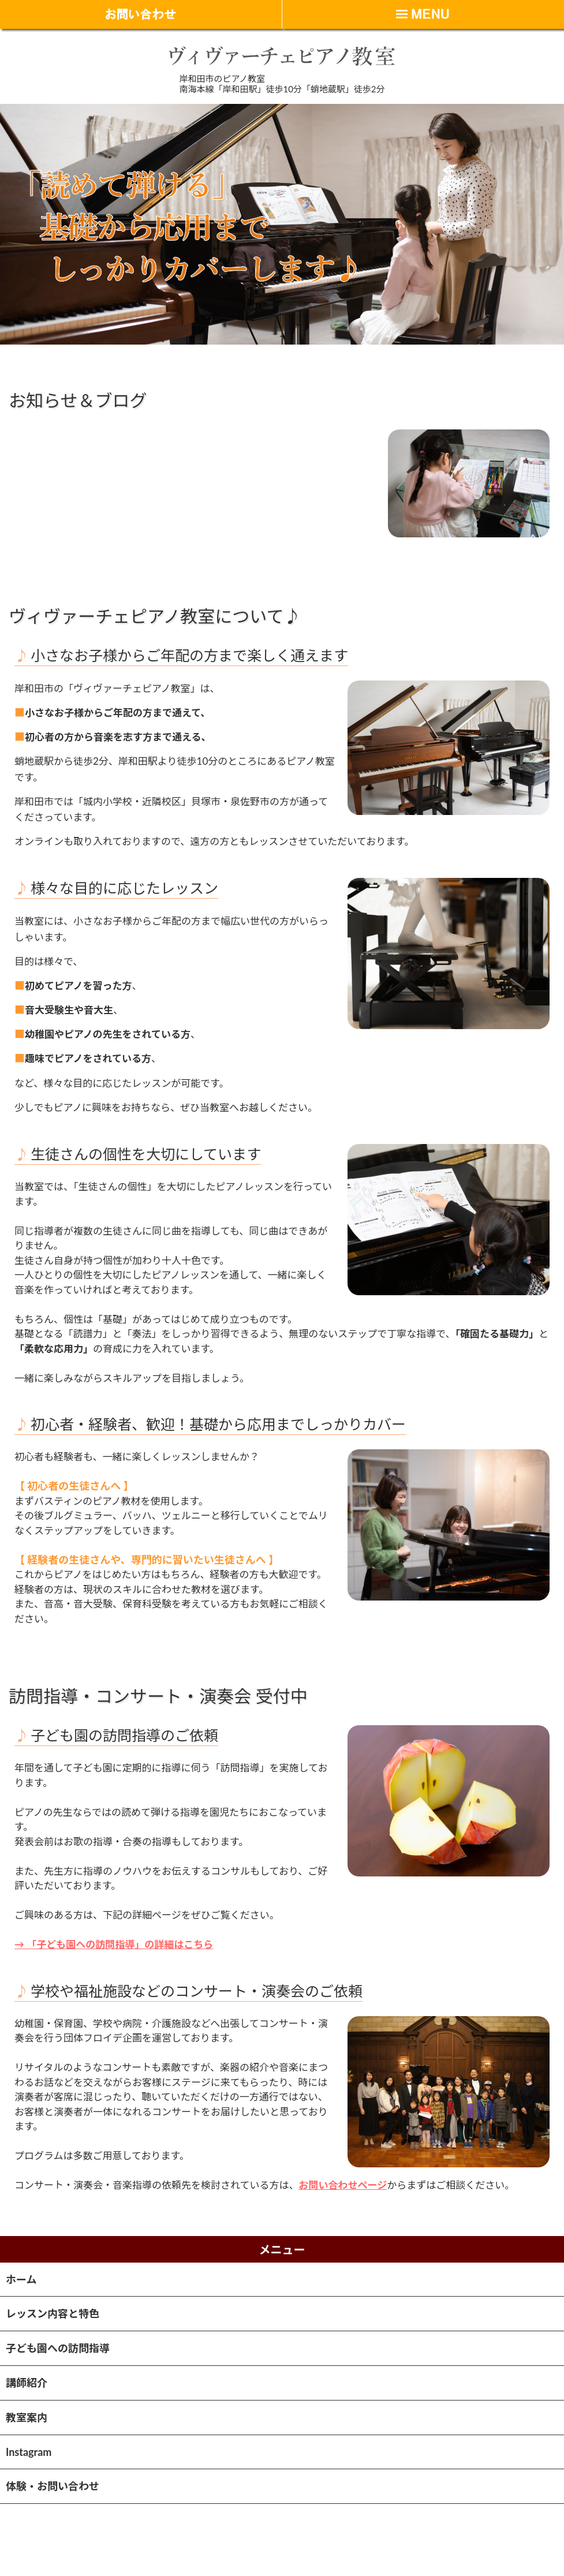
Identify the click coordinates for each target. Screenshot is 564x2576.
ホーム (21, 2279)
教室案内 (26, 2417)
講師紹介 (26, 2382)
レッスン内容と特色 (52, 2313)
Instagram (28, 2452)
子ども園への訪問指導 (58, 2348)
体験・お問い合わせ (52, 2486)
